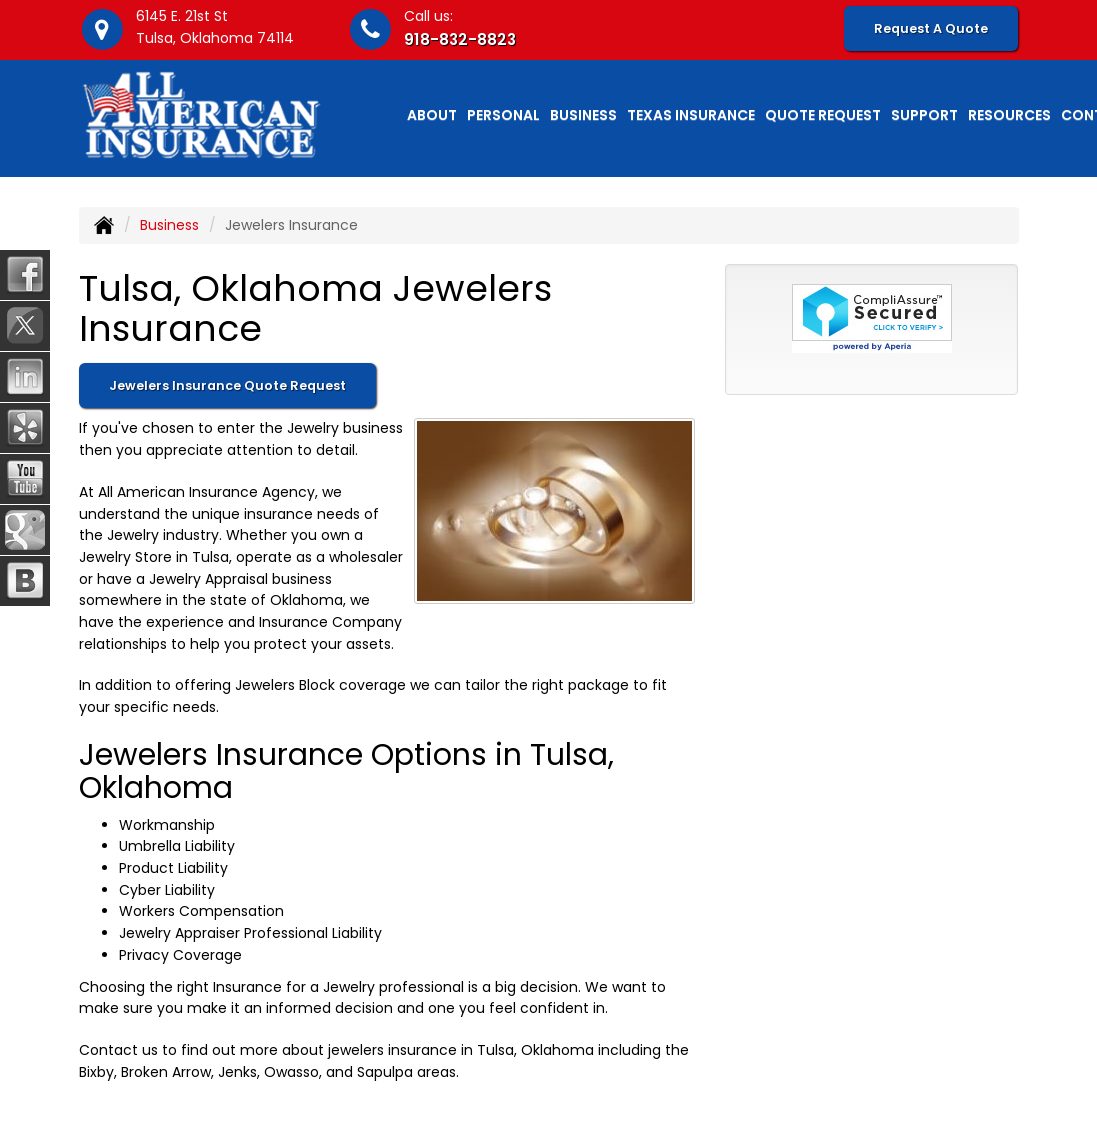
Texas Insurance (691, 115)
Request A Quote (931, 28)
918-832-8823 (460, 39)
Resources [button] (1009, 115)
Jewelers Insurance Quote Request (227, 385)
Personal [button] (503, 115)
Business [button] (583, 115)
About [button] (432, 115)
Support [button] (924, 115)
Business (169, 225)
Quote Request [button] (823, 115)
